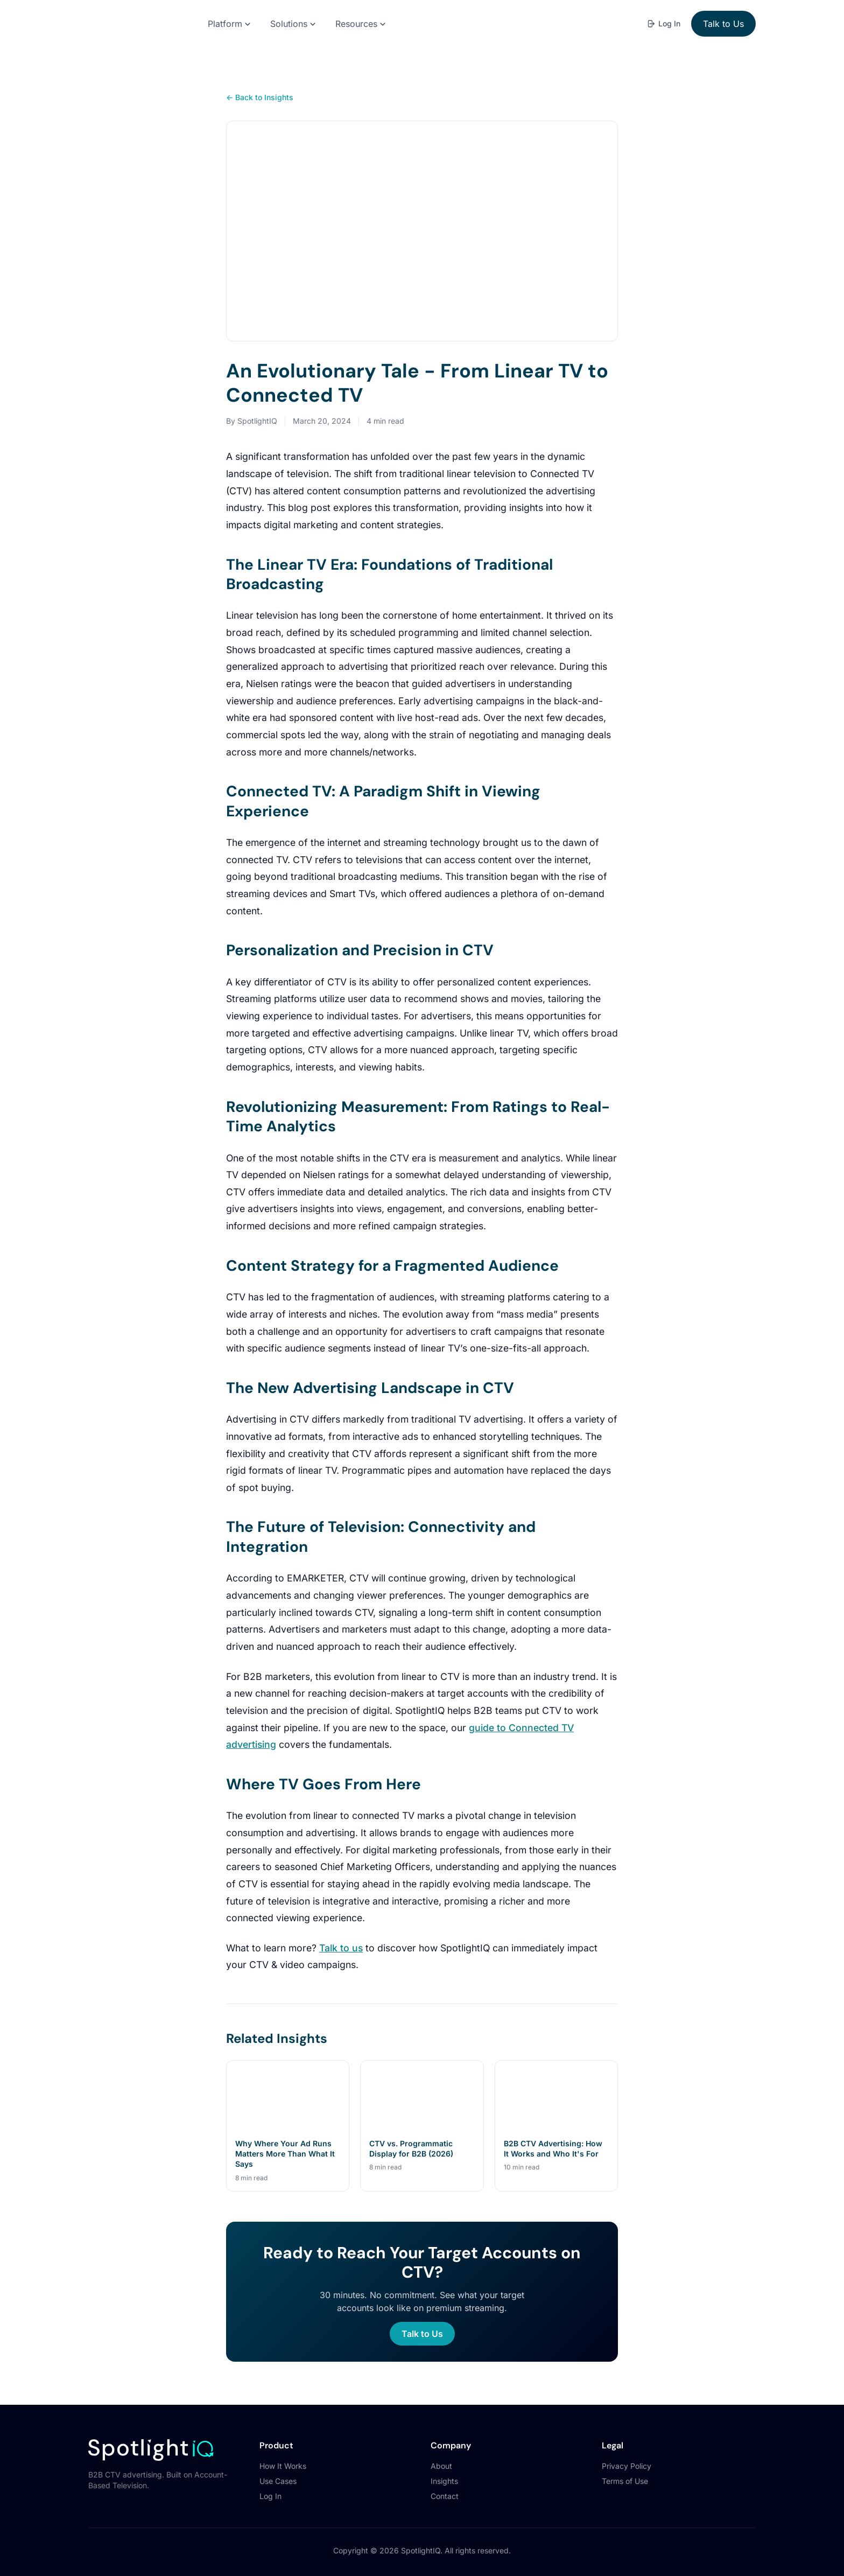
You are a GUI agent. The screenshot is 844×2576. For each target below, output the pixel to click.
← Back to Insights (259, 97)
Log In (663, 23)
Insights (444, 2466)
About (441, 2451)
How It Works (282, 2451)
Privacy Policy (626, 2451)
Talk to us (341, 1933)
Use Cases (278, 2466)
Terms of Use (625, 2466)
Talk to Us (723, 23)
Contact (445, 2481)
